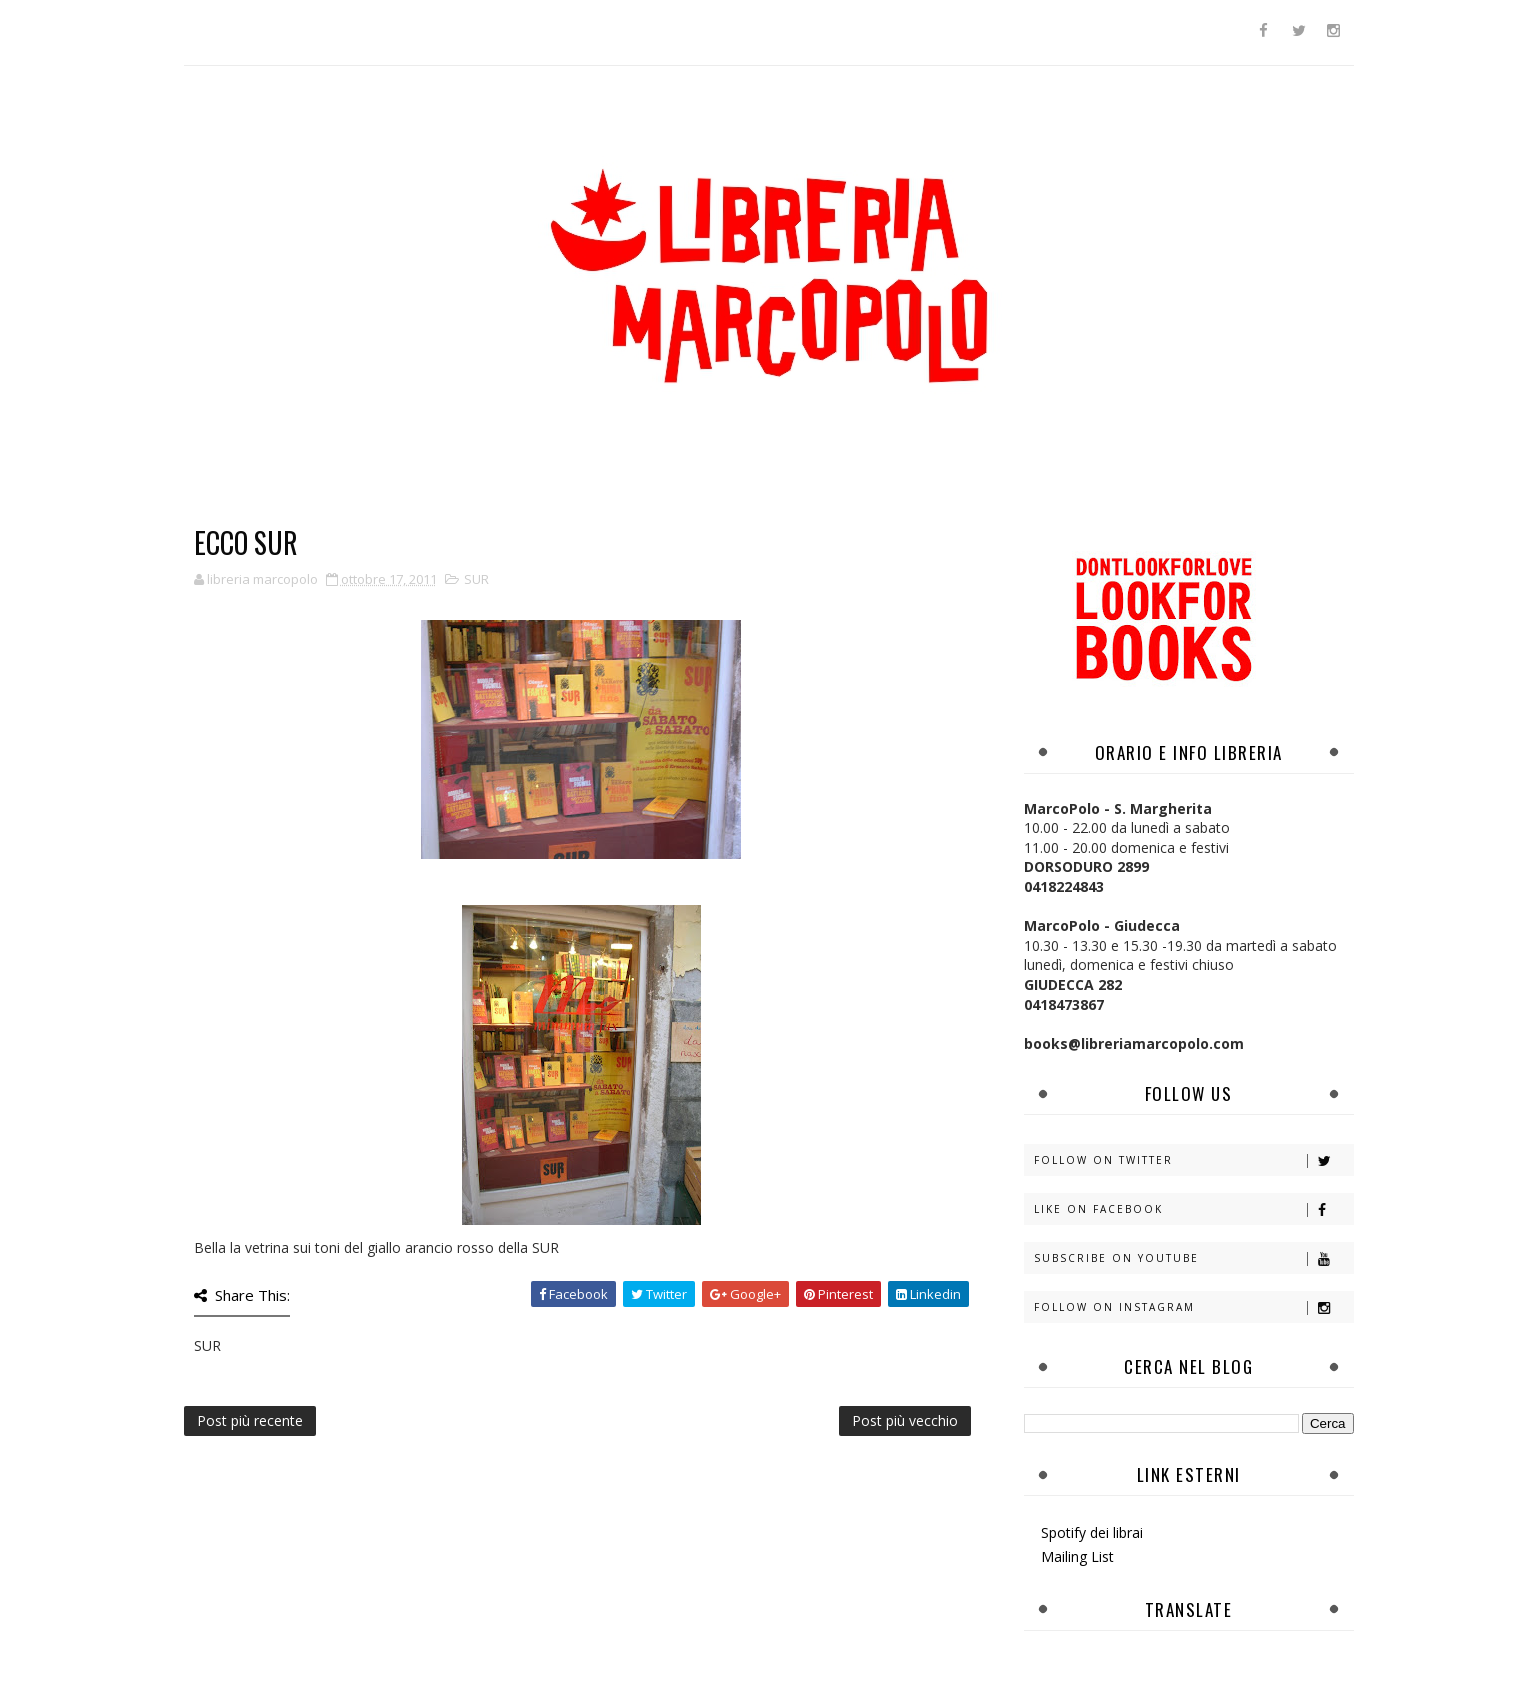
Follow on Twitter (1193, 1160)
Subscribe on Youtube (1193, 1258)
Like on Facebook (1193, 1209)
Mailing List (1077, 1556)
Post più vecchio (905, 1420)
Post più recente (250, 1420)
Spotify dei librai (1092, 1532)
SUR (476, 579)
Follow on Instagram (1193, 1307)
